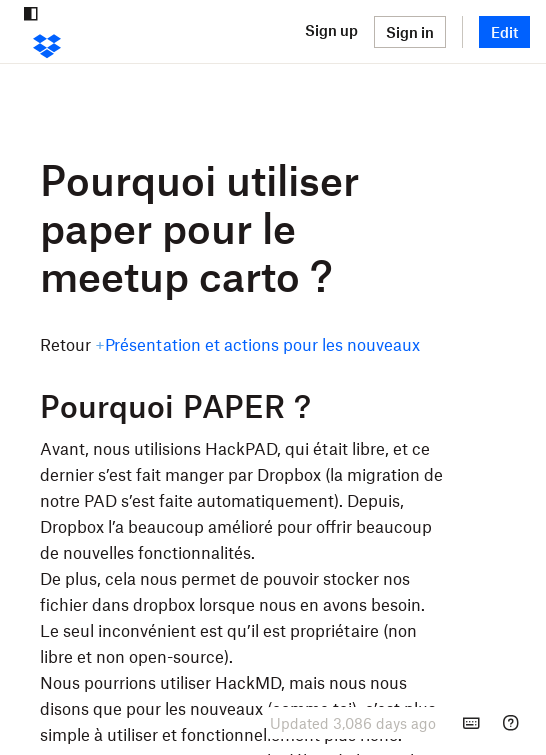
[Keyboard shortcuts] (471, 723)
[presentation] (353, 723)
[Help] (511, 723)
